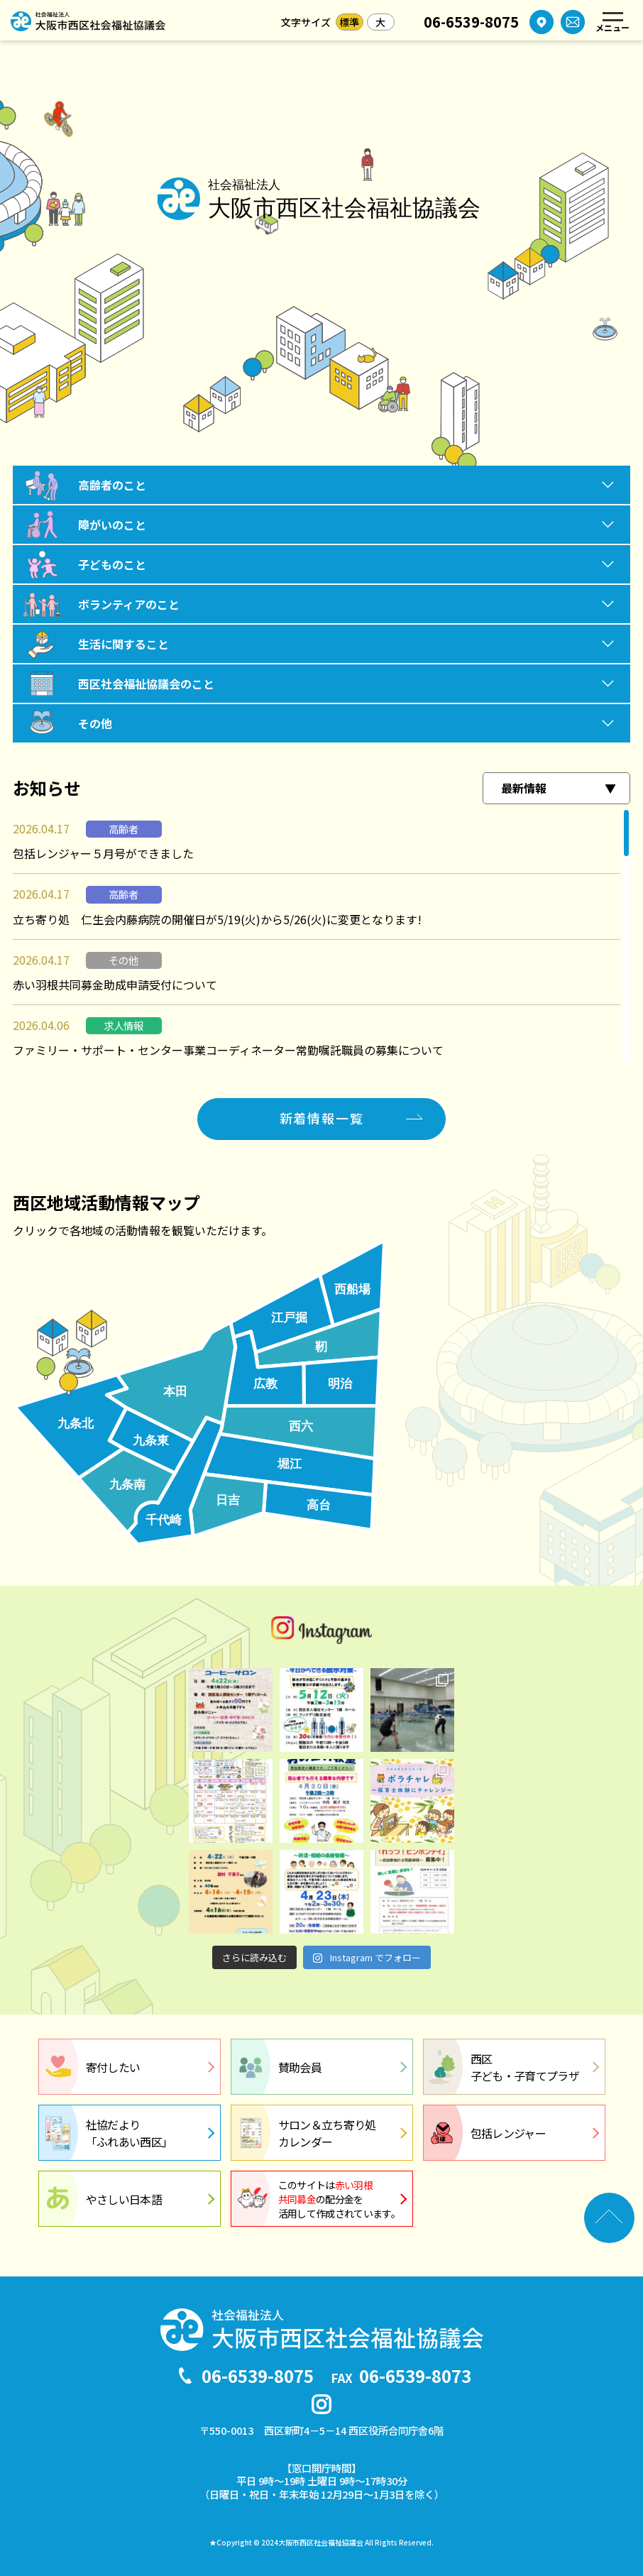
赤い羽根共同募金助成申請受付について (115, 984)
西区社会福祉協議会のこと (146, 683)
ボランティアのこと (129, 604)
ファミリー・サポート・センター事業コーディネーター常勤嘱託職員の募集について (228, 1049)
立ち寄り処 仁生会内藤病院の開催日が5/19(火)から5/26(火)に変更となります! (217, 919)
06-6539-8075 (471, 22)
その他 (95, 723)
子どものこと (112, 564)
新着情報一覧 (322, 1118)
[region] (321, 936)
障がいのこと (112, 524)
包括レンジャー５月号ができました (103, 853)
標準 (349, 22)
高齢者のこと (112, 484)
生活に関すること (123, 643)
